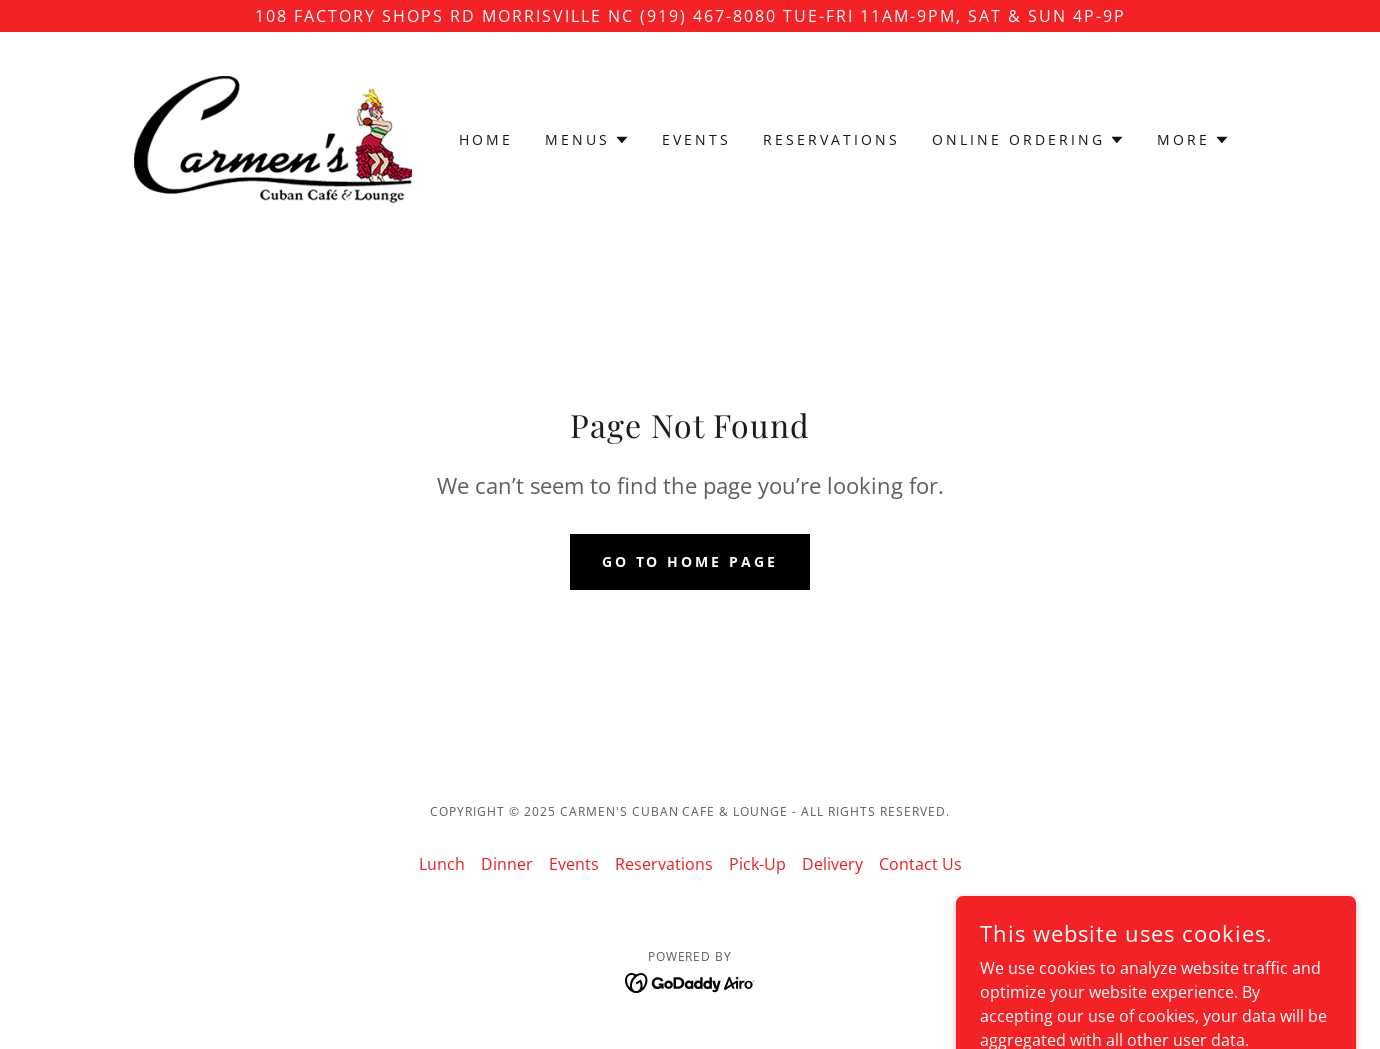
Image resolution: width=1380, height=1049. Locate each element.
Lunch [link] (442, 864)
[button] (587, 140)
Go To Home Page (690, 561)
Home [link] (486, 139)
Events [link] (696, 139)
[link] (273, 138)
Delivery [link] (832, 864)
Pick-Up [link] (757, 864)
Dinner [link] (507, 864)
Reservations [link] (831, 139)
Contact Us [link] (920, 864)
